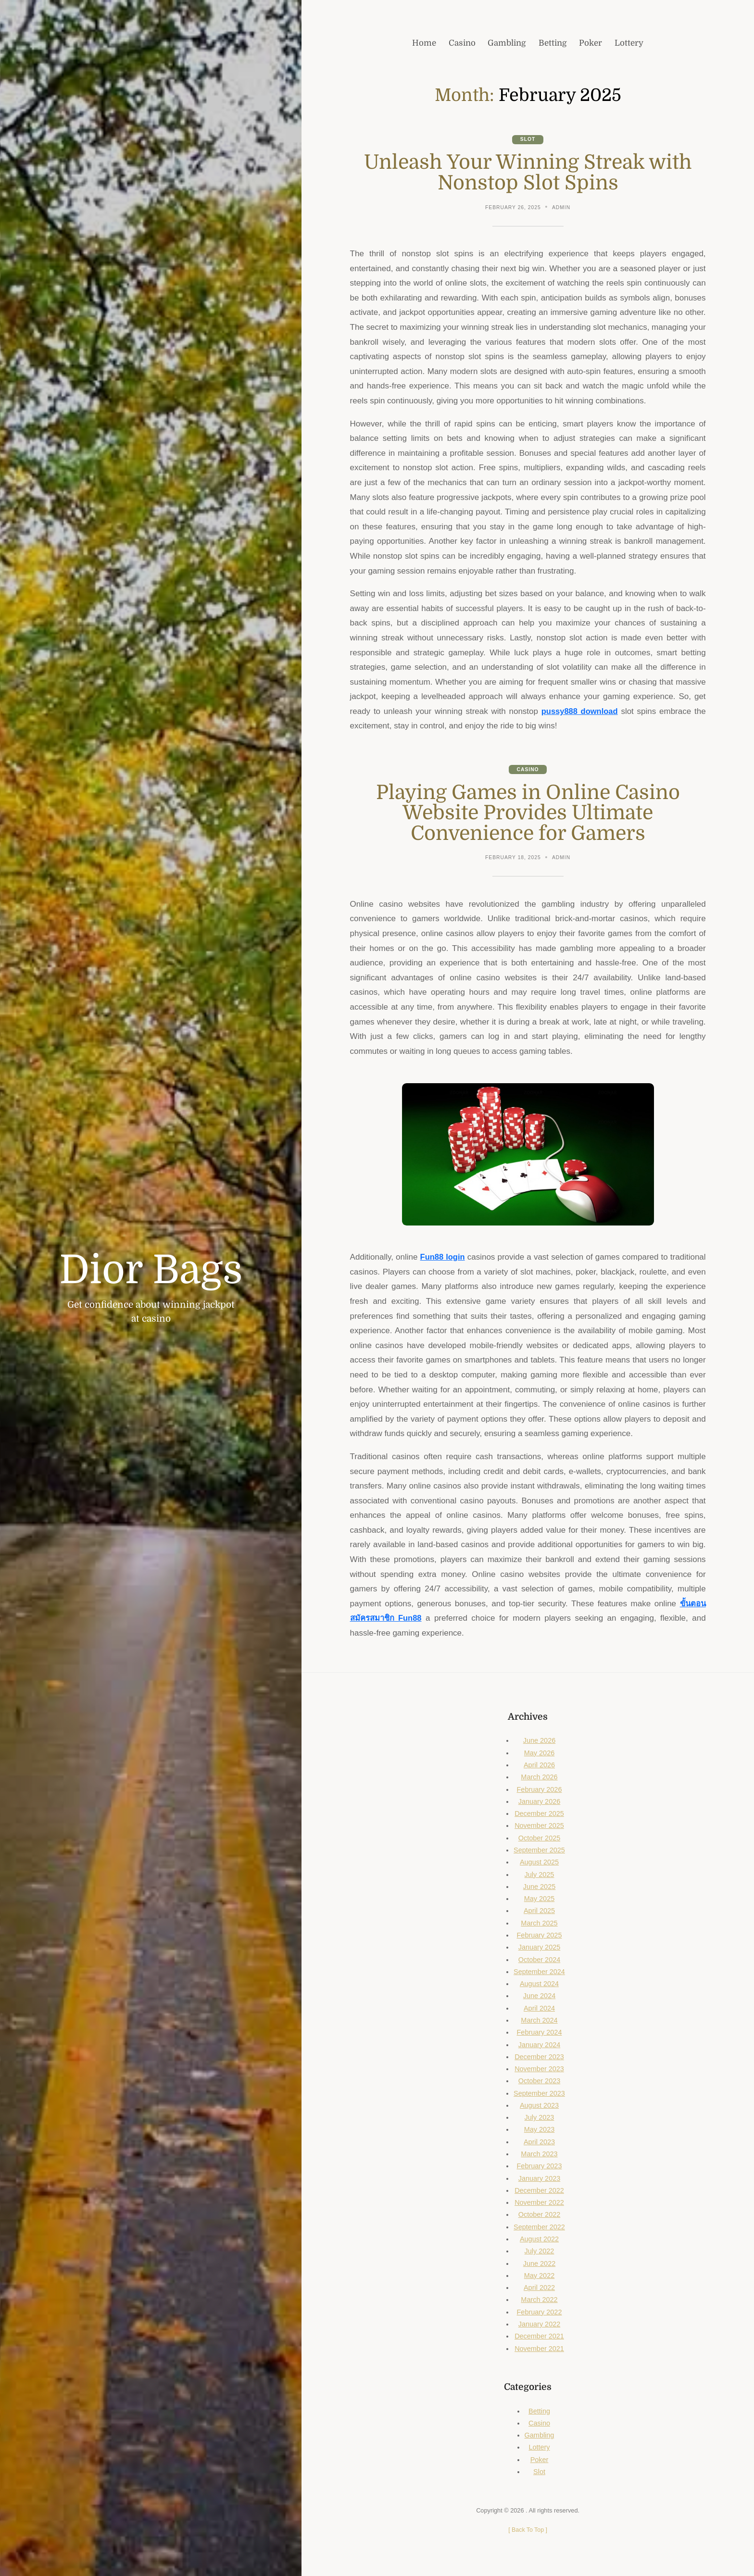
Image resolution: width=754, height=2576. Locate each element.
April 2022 (539, 2288)
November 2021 (539, 2349)
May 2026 (539, 1754)
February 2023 (539, 2167)
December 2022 (539, 2191)
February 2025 (539, 1936)
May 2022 (539, 2276)
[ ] (528, 2530)
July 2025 (539, 1875)
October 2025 (539, 1839)
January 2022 (539, 2325)
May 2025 (539, 1899)
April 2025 (539, 1912)
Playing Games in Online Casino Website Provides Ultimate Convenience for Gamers (528, 814)
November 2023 (539, 2070)
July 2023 (539, 2118)
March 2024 (539, 2021)
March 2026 (539, 1778)
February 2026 (539, 1790)
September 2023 (539, 2094)
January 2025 (539, 1948)
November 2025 (539, 1827)
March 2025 (539, 1924)
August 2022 (539, 2240)
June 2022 (539, 2264)
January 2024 (539, 2046)
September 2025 (539, 1851)
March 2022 (539, 2301)
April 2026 (539, 1766)
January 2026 (539, 1802)
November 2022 (539, 2203)
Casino (527, 770)
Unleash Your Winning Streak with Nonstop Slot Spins (528, 173)
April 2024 (539, 2009)
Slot (527, 140)
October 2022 (539, 2216)
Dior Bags (151, 1270)
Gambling (539, 2436)
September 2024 (539, 1972)
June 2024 (539, 1997)
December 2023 (539, 2058)
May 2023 (539, 2131)
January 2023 (539, 2179)
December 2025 (539, 1814)
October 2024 (539, 1960)
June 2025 (539, 1887)
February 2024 (539, 2033)
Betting (539, 2412)
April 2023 (539, 2143)
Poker (539, 2460)
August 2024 (539, 1984)
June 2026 (539, 1742)
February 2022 (539, 2313)
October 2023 (539, 2082)
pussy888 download (579, 711)
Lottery (539, 2448)
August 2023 (539, 2106)
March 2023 (539, 2155)
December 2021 (539, 2337)
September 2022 (539, 2228)
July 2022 (539, 2252)
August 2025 (539, 1863)
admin (562, 208)
